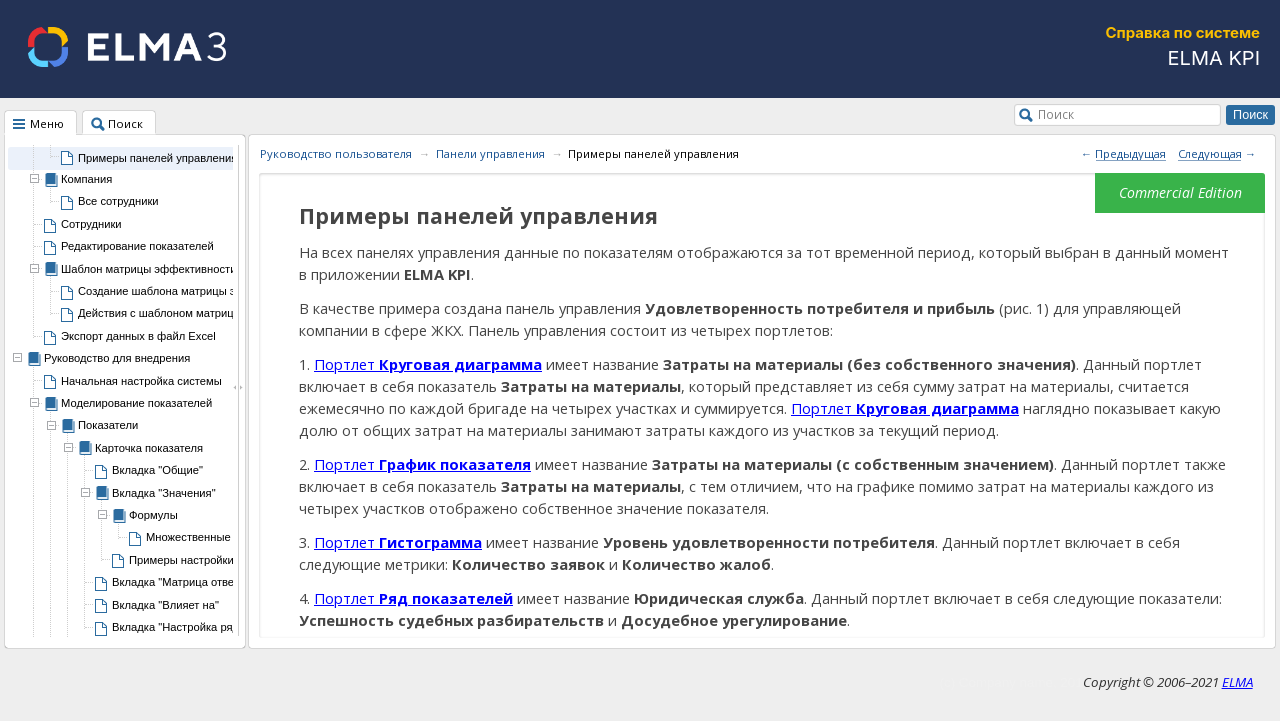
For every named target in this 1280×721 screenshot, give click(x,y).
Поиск (1056, 114)
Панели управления (490, 153)
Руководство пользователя (336, 153)
